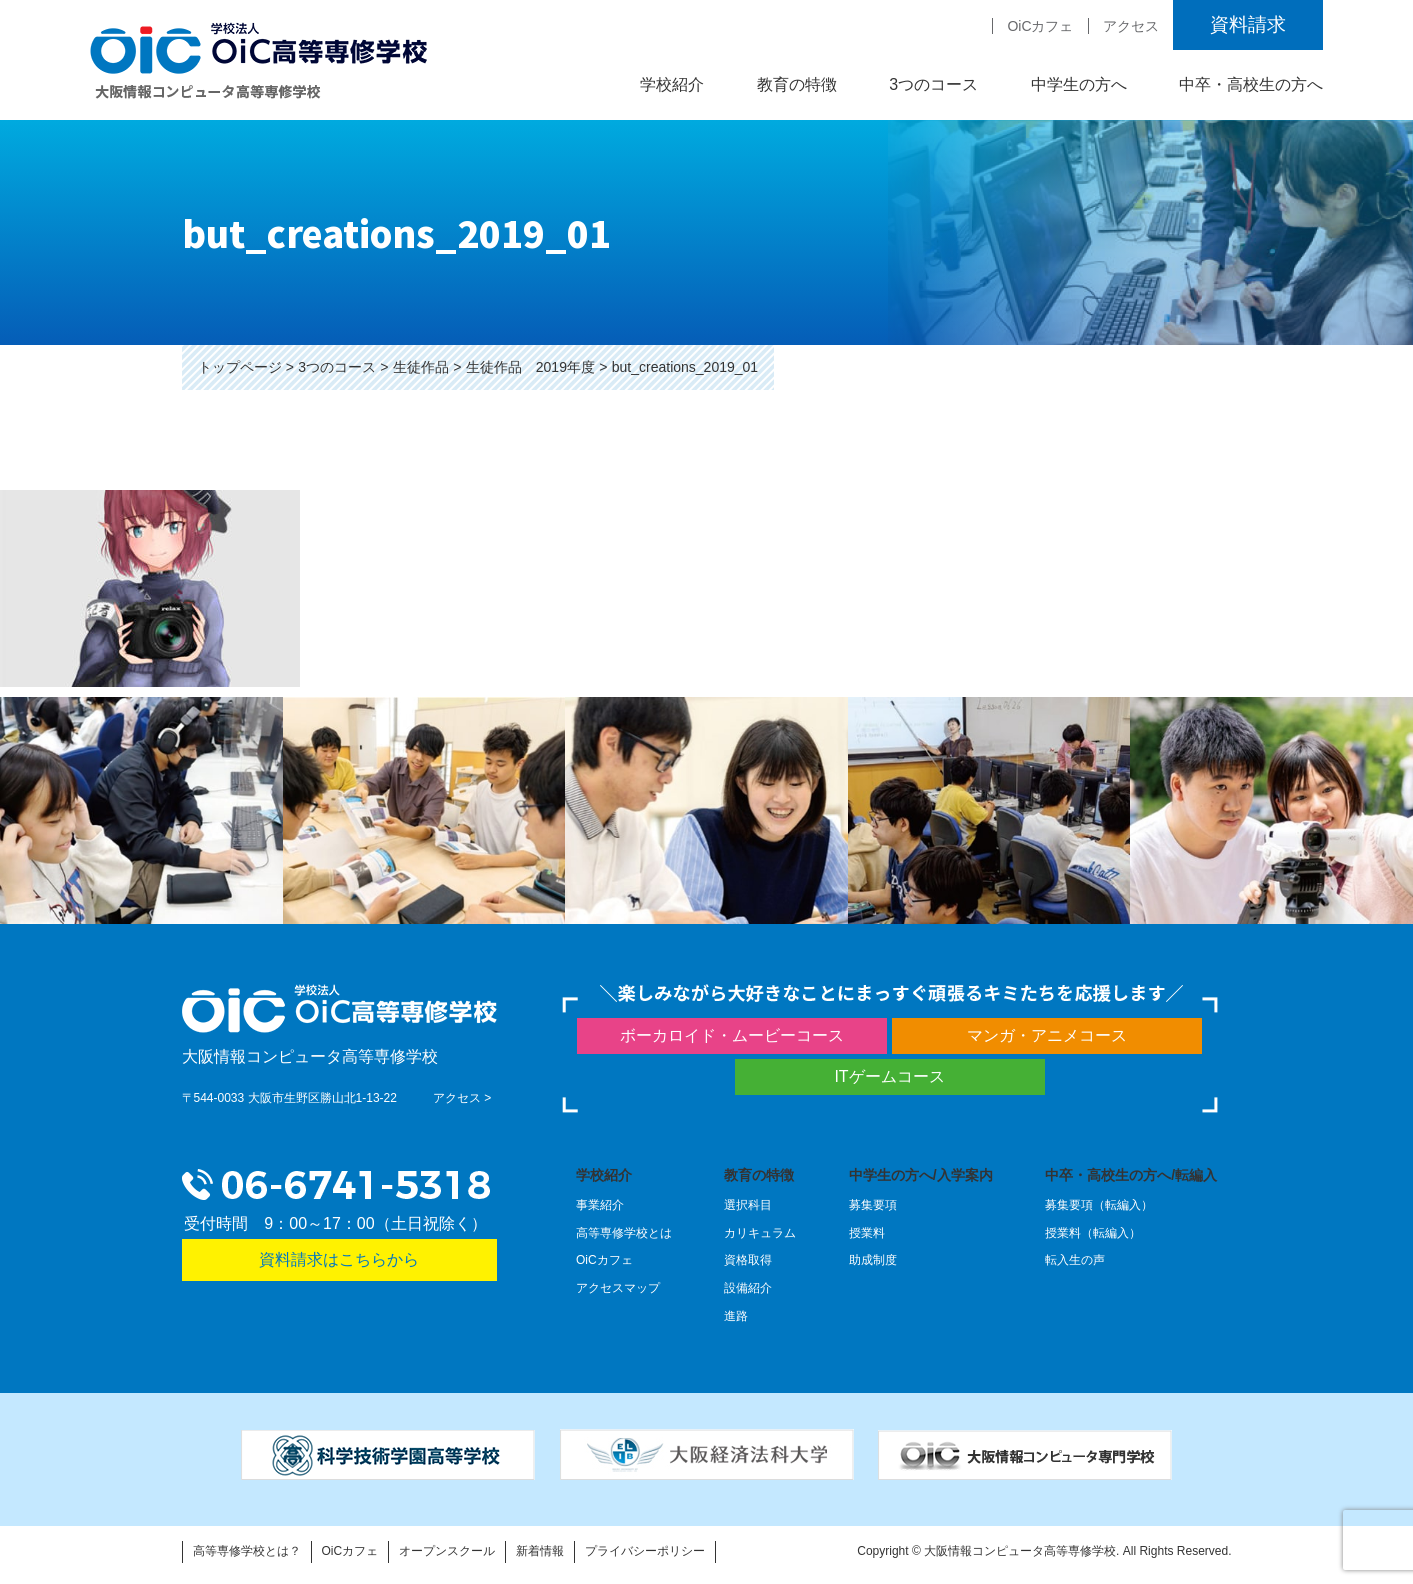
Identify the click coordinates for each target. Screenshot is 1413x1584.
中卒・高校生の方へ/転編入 (1131, 1175)
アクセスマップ (618, 1288)
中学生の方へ (1079, 84)
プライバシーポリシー (645, 1551)
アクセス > (462, 1098)
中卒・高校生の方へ (1251, 84)
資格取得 (748, 1260)
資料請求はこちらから (339, 1259)
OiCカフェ (1040, 26)
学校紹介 (672, 84)
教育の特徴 (797, 84)
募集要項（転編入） (1099, 1205)
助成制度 (873, 1260)
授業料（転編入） (1093, 1233)
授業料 (867, 1233)
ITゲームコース (889, 1076)
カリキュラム (760, 1233)
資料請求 (1248, 24)
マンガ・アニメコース (1047, 1035)
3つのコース (933, 84)
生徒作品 (421, 367)
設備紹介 (748, 1288)
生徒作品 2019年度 (530, 367)
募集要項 (873, 1205)
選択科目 (748, 1205)
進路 (736, 1316)
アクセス (1131, 26)
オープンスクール (447, 1551)
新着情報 (540, 1551)
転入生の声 (1075, 1260)
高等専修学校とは (624, 1233)
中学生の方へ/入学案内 (921, 1175)
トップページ (240, 367)
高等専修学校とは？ (247, 1551)
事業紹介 (600, 1205)
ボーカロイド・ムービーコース (732, 1035)
